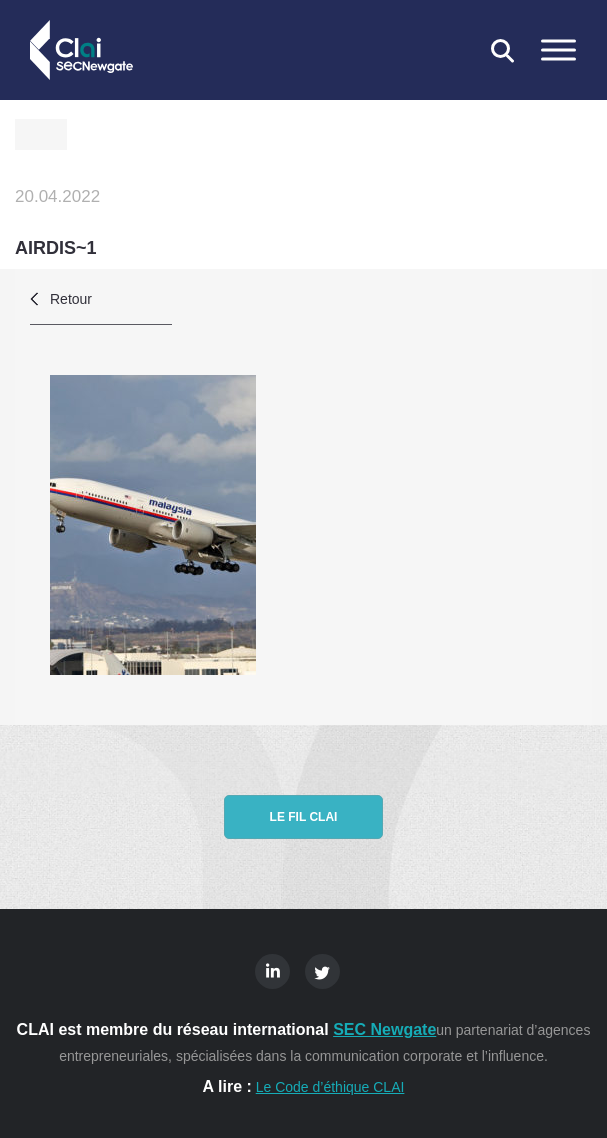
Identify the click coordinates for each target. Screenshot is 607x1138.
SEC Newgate (384, 1029)
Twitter (322, 971)
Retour (71, 299)
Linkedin (272, 971)
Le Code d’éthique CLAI (330, 1087)
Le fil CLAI (304, 817)
